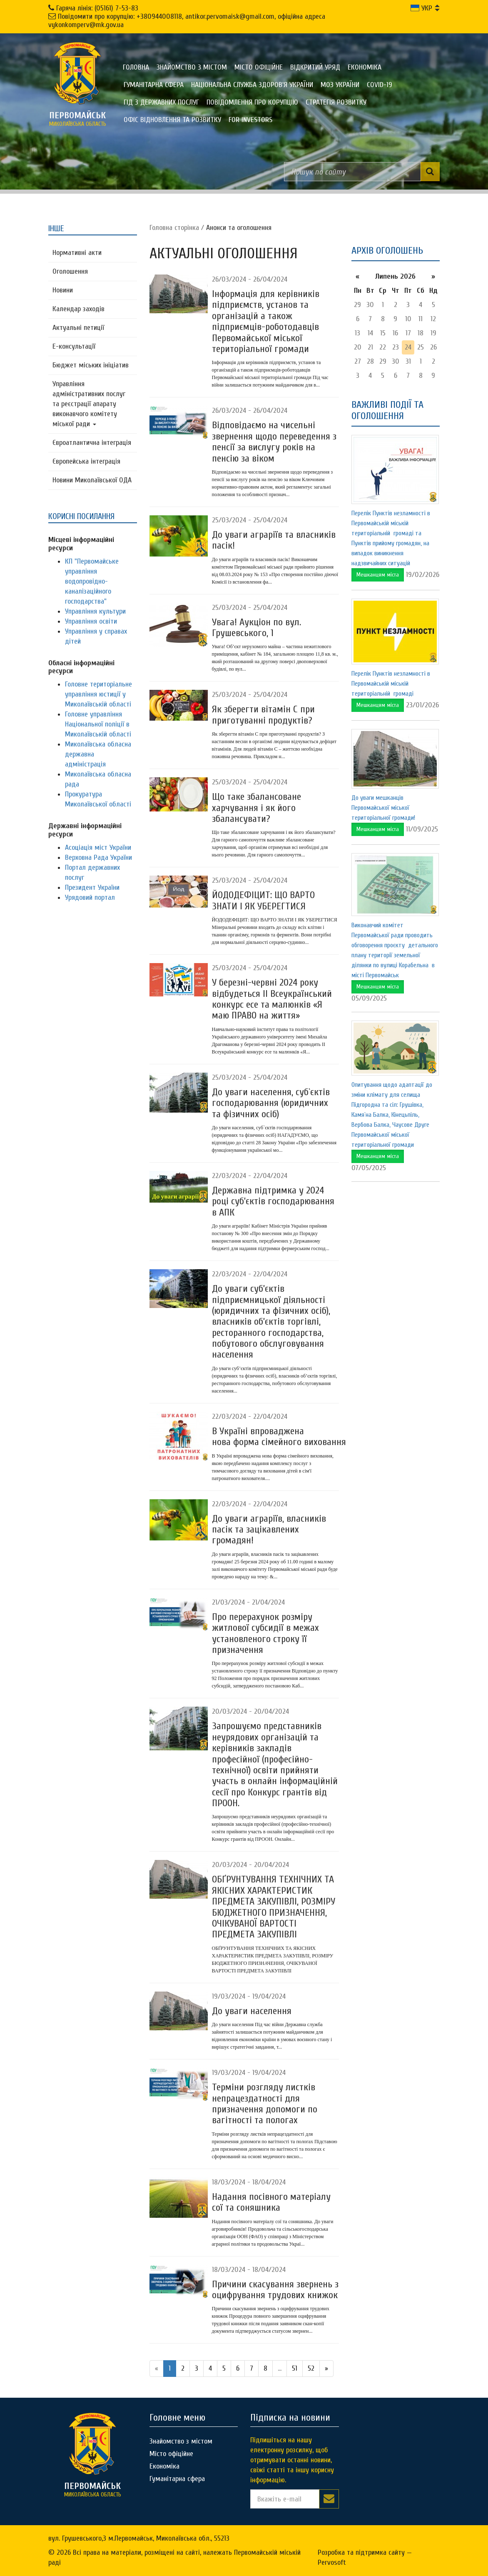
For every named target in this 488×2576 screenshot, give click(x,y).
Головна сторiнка (174, 227)
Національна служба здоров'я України (252, 84)
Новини (62, 290)
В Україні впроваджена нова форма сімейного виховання (279, 1436)
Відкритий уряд (315, 67)
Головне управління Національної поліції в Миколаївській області (98, 724)
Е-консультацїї (73, 346)
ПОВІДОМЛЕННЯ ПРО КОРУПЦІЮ (252, 102)
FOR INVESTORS (250, 119)
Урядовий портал (90, 897)
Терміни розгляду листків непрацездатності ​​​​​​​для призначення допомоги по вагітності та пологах (264, 2104)
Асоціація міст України (98, 847)
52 (311, 2368)
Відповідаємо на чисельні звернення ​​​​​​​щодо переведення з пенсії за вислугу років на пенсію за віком (274, 441)
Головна (136, 67)
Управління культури (95, 611)
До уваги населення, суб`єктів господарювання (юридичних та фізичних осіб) (271, 1103)
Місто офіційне (258, 67)
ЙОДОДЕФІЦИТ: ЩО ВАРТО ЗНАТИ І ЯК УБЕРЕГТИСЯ (263, 900)
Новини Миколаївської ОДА (92, 480)
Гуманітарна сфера (154, 84)
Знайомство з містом (192, 67)
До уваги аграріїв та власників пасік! (274, 540)
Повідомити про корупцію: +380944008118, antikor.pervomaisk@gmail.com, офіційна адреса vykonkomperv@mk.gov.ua (186, 20)
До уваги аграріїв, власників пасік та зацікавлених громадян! (269, 1529)
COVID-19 (379, 84)
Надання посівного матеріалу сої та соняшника (271, 2202)
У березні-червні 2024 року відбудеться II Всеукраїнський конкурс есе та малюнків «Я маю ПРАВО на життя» (272, 999)
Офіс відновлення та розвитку (172, 119)
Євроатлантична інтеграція (91, 442)
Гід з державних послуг (161, 102)
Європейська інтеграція (86, 461)
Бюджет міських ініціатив (90, 365)
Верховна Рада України (98, 857)
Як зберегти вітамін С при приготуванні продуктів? (263, 715)
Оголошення (70, 271)
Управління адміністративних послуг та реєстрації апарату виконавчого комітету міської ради (88, 403)
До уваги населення (251, 2011)
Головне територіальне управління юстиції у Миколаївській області (98, 694)
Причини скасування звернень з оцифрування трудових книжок (275, 2290)
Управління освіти (91, 621)
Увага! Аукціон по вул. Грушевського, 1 (256, 628)
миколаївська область (77, 118)
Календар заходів (78, 309)
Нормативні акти (77, 252)
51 (294, 2368)
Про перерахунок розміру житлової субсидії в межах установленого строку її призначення (265, 1633)
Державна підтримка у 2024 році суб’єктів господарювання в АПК (273, 1201)
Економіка (364, 67)
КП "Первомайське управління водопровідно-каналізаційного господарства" (92, 581)
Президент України (92, 887)
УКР (421, 8)
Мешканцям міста (377, 574)
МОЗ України (340, 84)
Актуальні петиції (78, 327)
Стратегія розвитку (336, 102)
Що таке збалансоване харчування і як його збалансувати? (256, 807)
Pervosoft (332, 2562)
